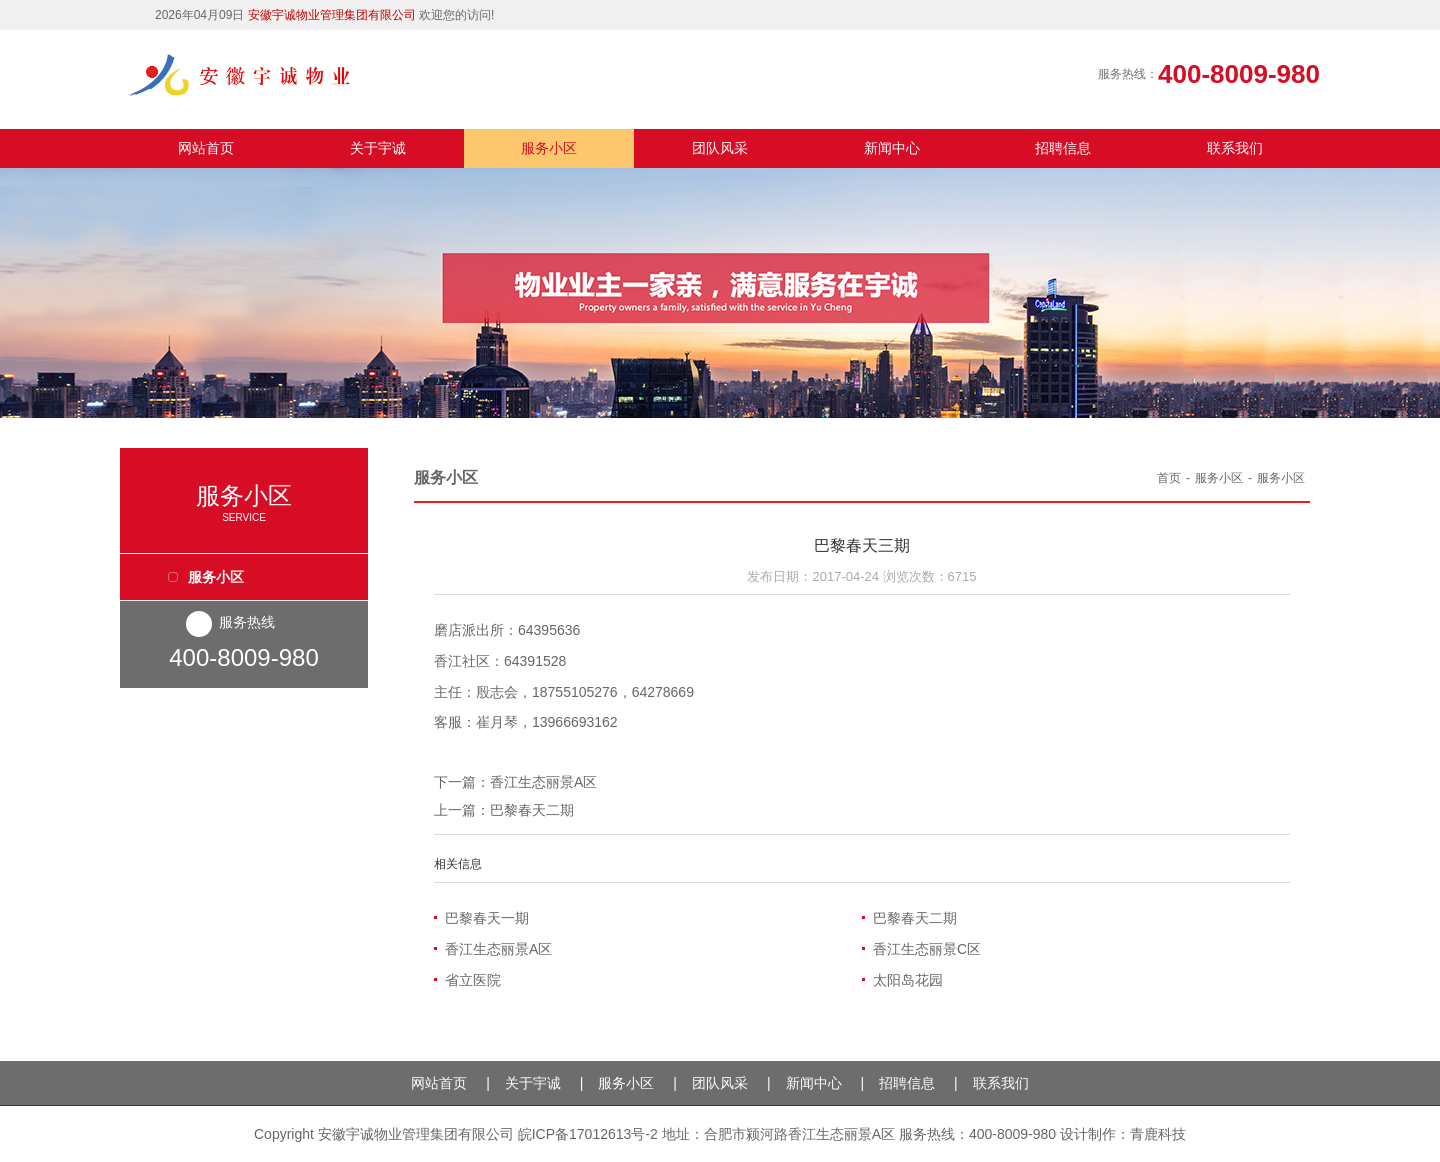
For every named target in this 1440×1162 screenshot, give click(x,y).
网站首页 (206, 148)
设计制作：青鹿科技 (1123, 1134)
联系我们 (1235, 148)
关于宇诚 (378, 148)
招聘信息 (1063, 148)
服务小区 (549, 148)
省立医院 (473, 980)
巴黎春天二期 (532, 810)
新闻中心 (892, 148)
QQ (1302, 18)
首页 (1169, 478)
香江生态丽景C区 (927, 949)
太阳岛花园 (908, 980)
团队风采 (720, 148)
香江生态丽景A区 (543, 782)
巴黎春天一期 (487, 918)
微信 (1264, 17)
